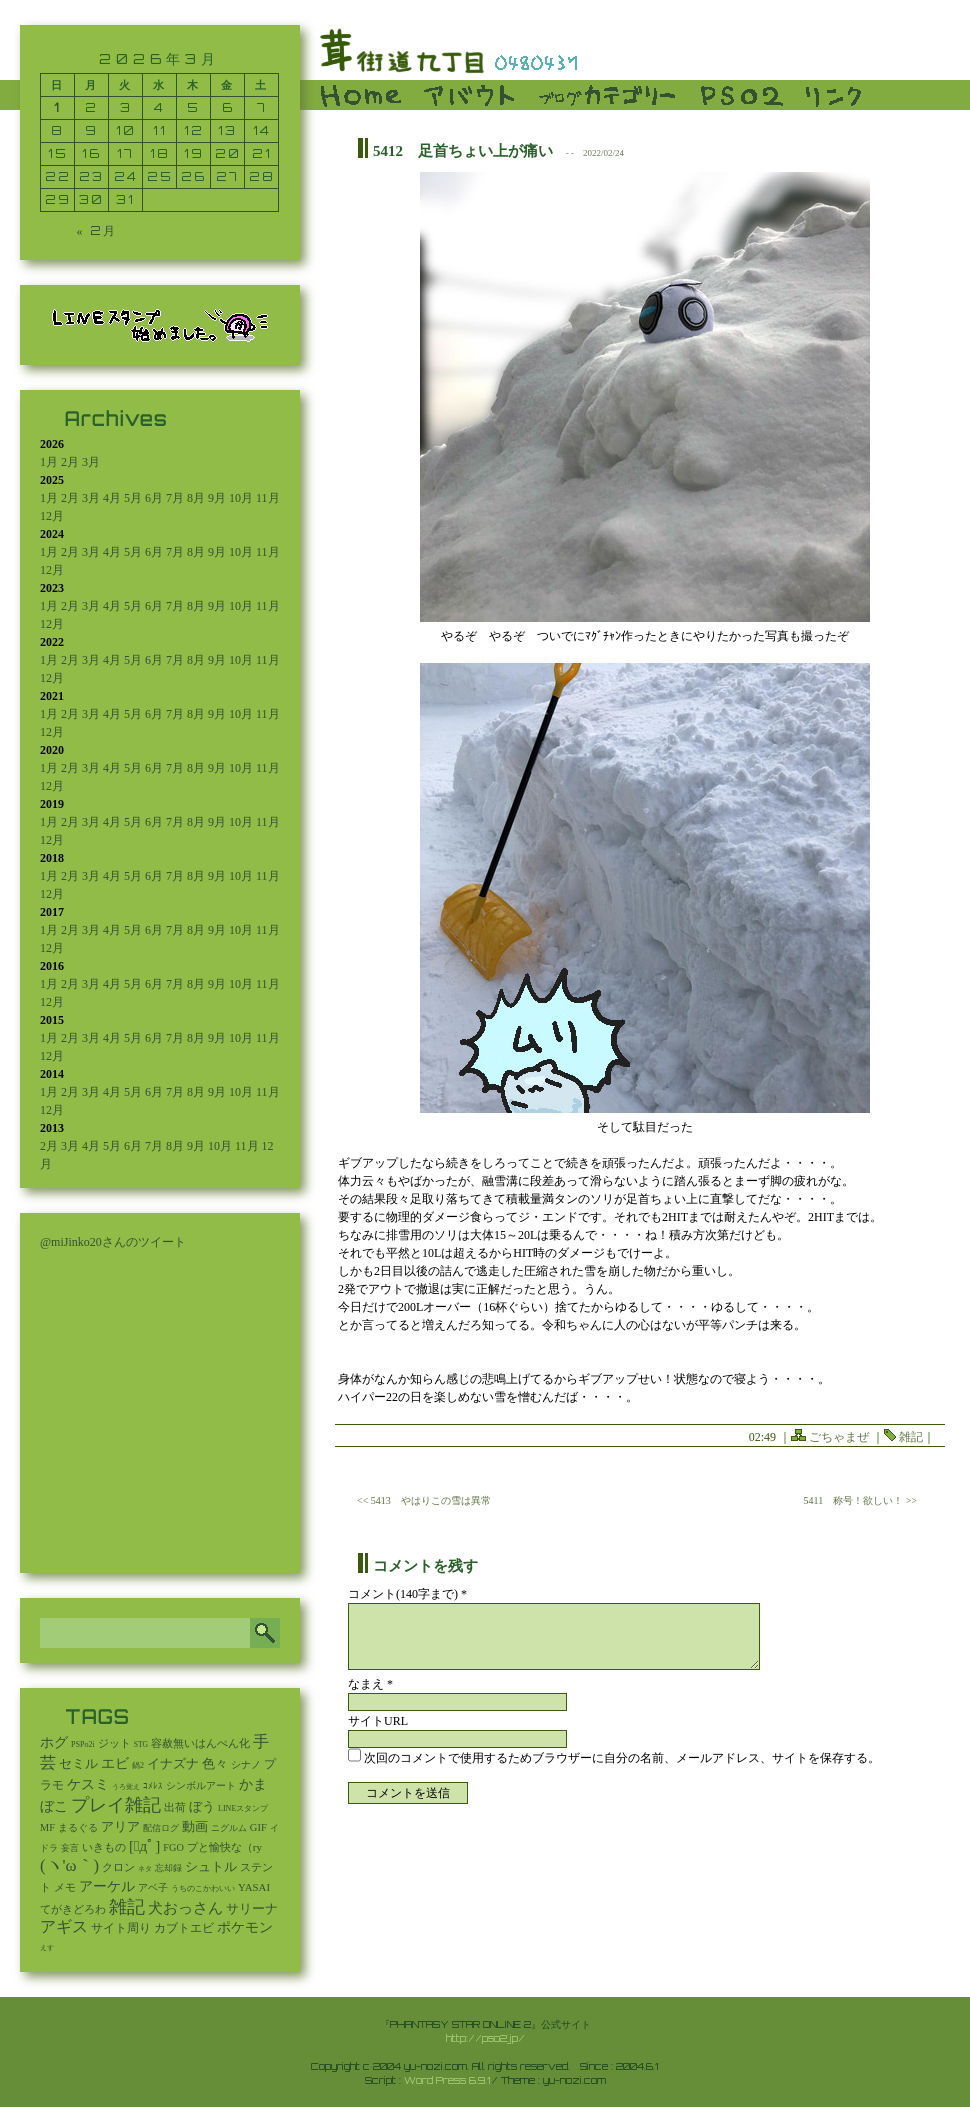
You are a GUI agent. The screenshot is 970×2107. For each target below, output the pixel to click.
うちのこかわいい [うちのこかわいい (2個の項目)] (203, 1888)
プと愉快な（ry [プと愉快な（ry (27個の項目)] (224, 1847)
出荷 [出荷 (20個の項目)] (175, 1807)
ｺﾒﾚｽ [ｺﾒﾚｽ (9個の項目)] (153, 1786)
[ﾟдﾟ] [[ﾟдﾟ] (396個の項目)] (144, 1846)
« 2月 (97, 230)
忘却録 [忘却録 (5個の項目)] (168, 1868)
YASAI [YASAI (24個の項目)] (254, 1887)
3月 (91, 462)
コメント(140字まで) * (407, 1594)
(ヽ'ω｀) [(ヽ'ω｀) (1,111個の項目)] (69, 1865)
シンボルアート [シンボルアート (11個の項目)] (201, 1785)
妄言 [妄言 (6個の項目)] (70, 1848)
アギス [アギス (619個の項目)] (64, 1926)
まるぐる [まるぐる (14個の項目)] (78, 1827)
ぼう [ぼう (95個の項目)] (202, 1806)
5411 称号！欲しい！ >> (860, 1500)
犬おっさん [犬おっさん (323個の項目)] (185, 1908)
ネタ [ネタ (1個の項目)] (145, 1869)
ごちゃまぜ (839, 1437)
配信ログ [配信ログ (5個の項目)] (161, 1828)
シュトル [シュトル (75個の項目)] (211, 1867)
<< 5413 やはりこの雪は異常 (424, 1500)
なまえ (370, 1684)
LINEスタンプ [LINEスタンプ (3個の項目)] (243, 1808)
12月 (52, 516)
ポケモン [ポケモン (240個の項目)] (245, 1927)
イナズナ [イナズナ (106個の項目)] (173, 1763)
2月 (70, 462)
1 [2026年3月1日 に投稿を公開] (57, 107)
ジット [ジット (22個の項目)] (114, 1743)
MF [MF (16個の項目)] (47, 1827)
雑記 (911, 1437)
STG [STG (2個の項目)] (141, 1744)
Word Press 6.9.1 (447, 2080)
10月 (241, 498)
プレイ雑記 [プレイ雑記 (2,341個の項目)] (116, 1805)
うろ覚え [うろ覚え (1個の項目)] (126, 1787)
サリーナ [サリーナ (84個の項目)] (252, 1909)
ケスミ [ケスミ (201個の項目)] (88, 1784)
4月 (112, 498)
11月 (268, 498)
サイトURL (378, 1721)
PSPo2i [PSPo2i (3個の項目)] (83, 1744)
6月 (154, 498)
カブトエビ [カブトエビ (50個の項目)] (184, 1928)
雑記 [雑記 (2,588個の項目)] (127, 1907)
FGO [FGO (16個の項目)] (173, 1847)
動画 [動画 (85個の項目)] (195, 1827)
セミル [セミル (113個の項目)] (78, 1763)
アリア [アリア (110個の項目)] (120, 1826)
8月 (196, 498)
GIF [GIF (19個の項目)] (258, 1827)
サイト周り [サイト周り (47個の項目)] (121, 1928)
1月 (49, 462)
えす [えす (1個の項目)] (47, 1948)
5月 (133, 498)
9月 (217, 498)
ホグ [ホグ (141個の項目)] (54, 1742)
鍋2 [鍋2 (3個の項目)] (138, 1765)
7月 (175, 498)
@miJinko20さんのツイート (113, 1242)
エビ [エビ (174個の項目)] (115, 1763)
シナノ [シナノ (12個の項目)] (246, 1764)
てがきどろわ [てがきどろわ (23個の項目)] (73, 1909)
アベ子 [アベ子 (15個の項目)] (153, 1887)
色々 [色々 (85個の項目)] (215, 1764)
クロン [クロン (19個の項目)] (118, 1867)
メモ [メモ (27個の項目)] (65, 1887)
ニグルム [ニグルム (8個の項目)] (229, 1828)
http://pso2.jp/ (485, 2038)
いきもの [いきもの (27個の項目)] (104, 1847)
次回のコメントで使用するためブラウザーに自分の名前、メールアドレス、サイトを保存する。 (622, 1758)
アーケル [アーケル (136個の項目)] (107, 1886)
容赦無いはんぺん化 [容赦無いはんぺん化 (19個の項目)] (200, 1743)
